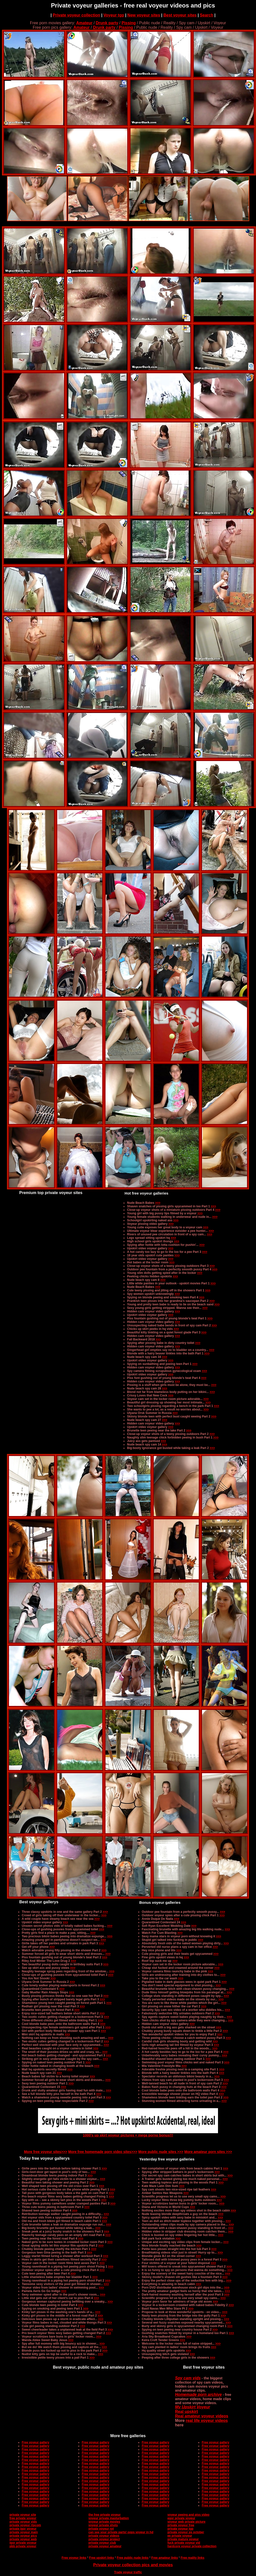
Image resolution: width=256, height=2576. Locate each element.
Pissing (129, 23)
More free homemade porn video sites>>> (103, 2152)
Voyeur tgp (114, 15)
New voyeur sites (144, 15)
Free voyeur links (74, 2557)
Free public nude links (132, 2557)
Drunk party (107, 23)
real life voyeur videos (207, 2420)
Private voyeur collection (76, 15)
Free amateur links (164, 2557)
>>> (157, 1203)
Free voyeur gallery (35, 2442)
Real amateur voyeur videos (201, 2416)
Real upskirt (186, 2411)
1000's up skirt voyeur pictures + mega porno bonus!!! (128, 2133)
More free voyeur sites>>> (45, 2152)
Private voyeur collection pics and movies (133, 2565)
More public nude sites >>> (160, 2152)
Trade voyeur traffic (128, 2572)
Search (206, 15)
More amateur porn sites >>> (208, 2152)
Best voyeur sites (180, 15)
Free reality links (192, 2557)
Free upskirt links (101, 2557)
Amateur (84, 23)
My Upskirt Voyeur (192, 2407)
